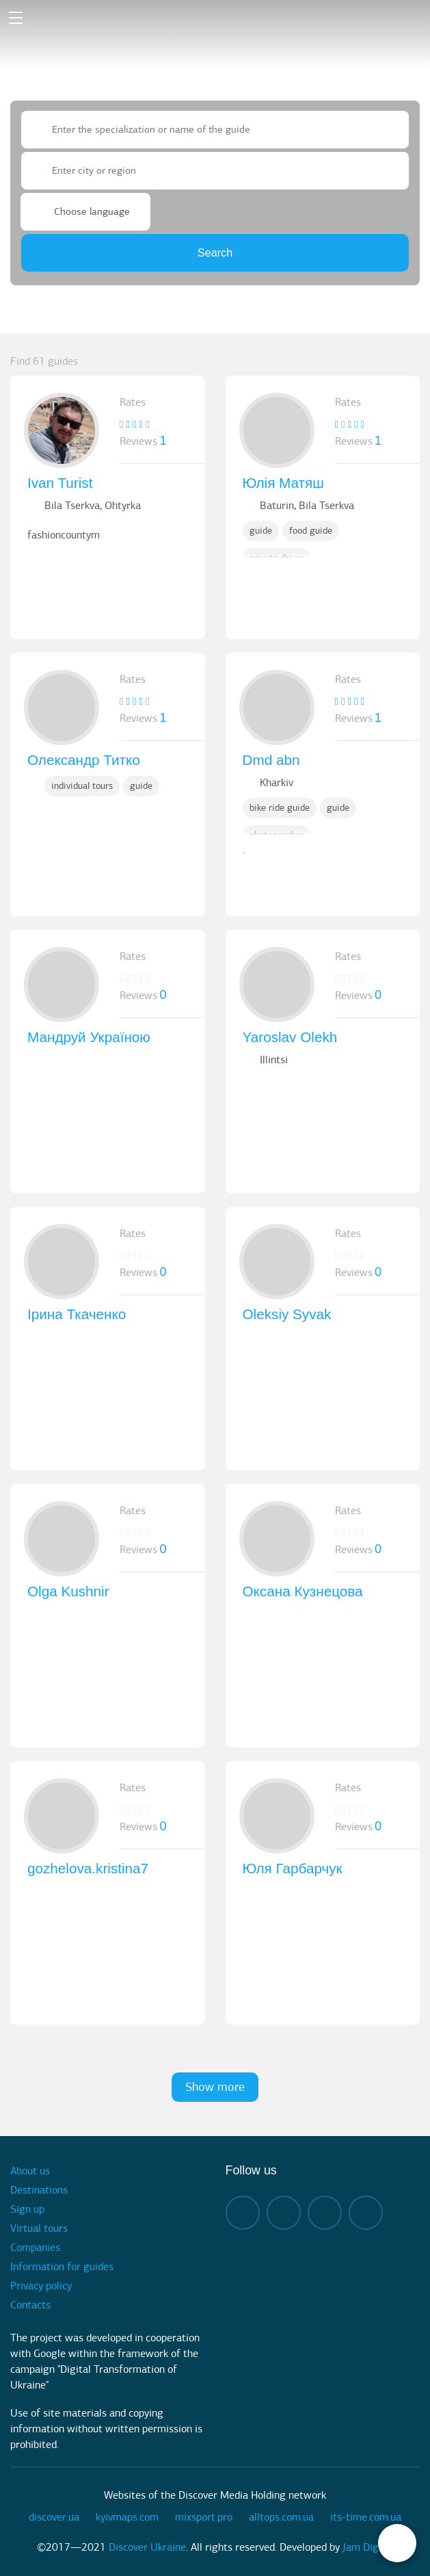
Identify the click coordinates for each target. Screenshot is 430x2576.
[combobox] (215, 129)
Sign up (27, 2209)
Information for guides (61, 2267)
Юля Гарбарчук (292, 1868)
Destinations (39, 2190)
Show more (215, 2086)
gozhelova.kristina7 (87, 1868)
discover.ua (54, 2517)
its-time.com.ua (365, 2517)
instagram (284, 2213)
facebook (243, 2213)
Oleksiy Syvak (287, 1314)
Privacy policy (41, 2286)
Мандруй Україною (88, 1037)
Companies (35, 2247)
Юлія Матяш (283, 483)
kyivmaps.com (127, 2517)
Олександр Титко (83, 760)
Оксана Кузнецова (303, 1591)
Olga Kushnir (68, 1591)
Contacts (30, 2305)
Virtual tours (39, 2228)
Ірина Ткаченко (76, 1314)
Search (215, 252)
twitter (366, 2213)
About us (30, 2171)
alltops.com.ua (281, 2517)
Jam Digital (368, 2547)
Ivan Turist (59, 483)
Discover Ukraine (147, 2547)
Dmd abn (271, 760)
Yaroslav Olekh (290, 1037)
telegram (325, 2213)
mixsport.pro (203, 2517)
